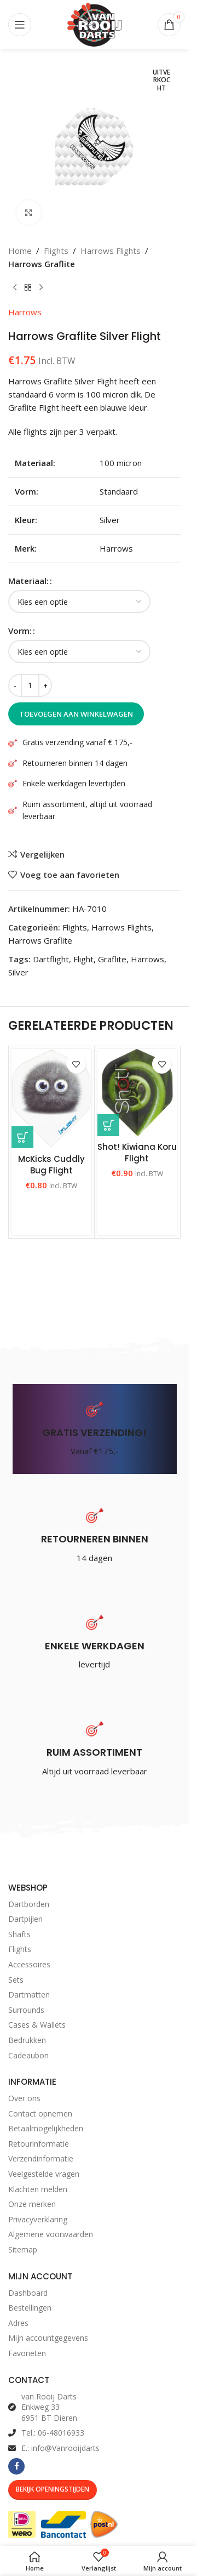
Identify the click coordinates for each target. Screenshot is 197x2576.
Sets (16, 1979)
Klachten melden (37, 2189)
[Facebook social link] (16, 2466)
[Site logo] (94, 23)
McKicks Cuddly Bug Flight (51, 1164)
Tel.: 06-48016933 (52, 2432)
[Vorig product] (14, 287)
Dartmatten (29, 1994)
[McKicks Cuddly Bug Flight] (51, 1098)
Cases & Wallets (37, 2024)
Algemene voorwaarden (50, 2234)
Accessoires (29, 1964)
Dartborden (28, 1904)
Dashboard (28, 2293)
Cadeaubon (28, 2055)
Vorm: (20, 630)
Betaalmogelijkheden (45, 2128)
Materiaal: (28, 580)
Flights (56, 250)
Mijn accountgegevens (48, 2338)
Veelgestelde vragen (43, 2174)
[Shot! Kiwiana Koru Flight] (137, 1092)
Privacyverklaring (37, 2219)
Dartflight (51, 959)
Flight (83, 959)
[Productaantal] (30, 685)
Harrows (25, 312)
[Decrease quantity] (15, 685)
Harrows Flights (110, 250)
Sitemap (22, 2249)
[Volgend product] (41, 287)
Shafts (19, 1934)
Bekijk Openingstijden (52, 2489)
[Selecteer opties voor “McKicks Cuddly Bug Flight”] (22, 1137)
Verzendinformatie (40, 2158)
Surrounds (26, 2010)
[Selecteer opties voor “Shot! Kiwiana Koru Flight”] (108, 1125)
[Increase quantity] (45, 685)
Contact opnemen (40, 2113)
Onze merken (32, 2204)
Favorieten (27, 2353)
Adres (18, 2323)
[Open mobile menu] (20, 25)
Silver (18, 972)
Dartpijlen (25, 1919)
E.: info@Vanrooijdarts (60, 2448)
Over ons (24, 2098)
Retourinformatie (38, 2143)
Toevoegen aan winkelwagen (76, 714)
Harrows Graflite (41, 263)
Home (20, 250)
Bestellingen (29, 2307)
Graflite (112, 959)
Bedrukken (27, 2040)
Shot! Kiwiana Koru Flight (137, 1152)
